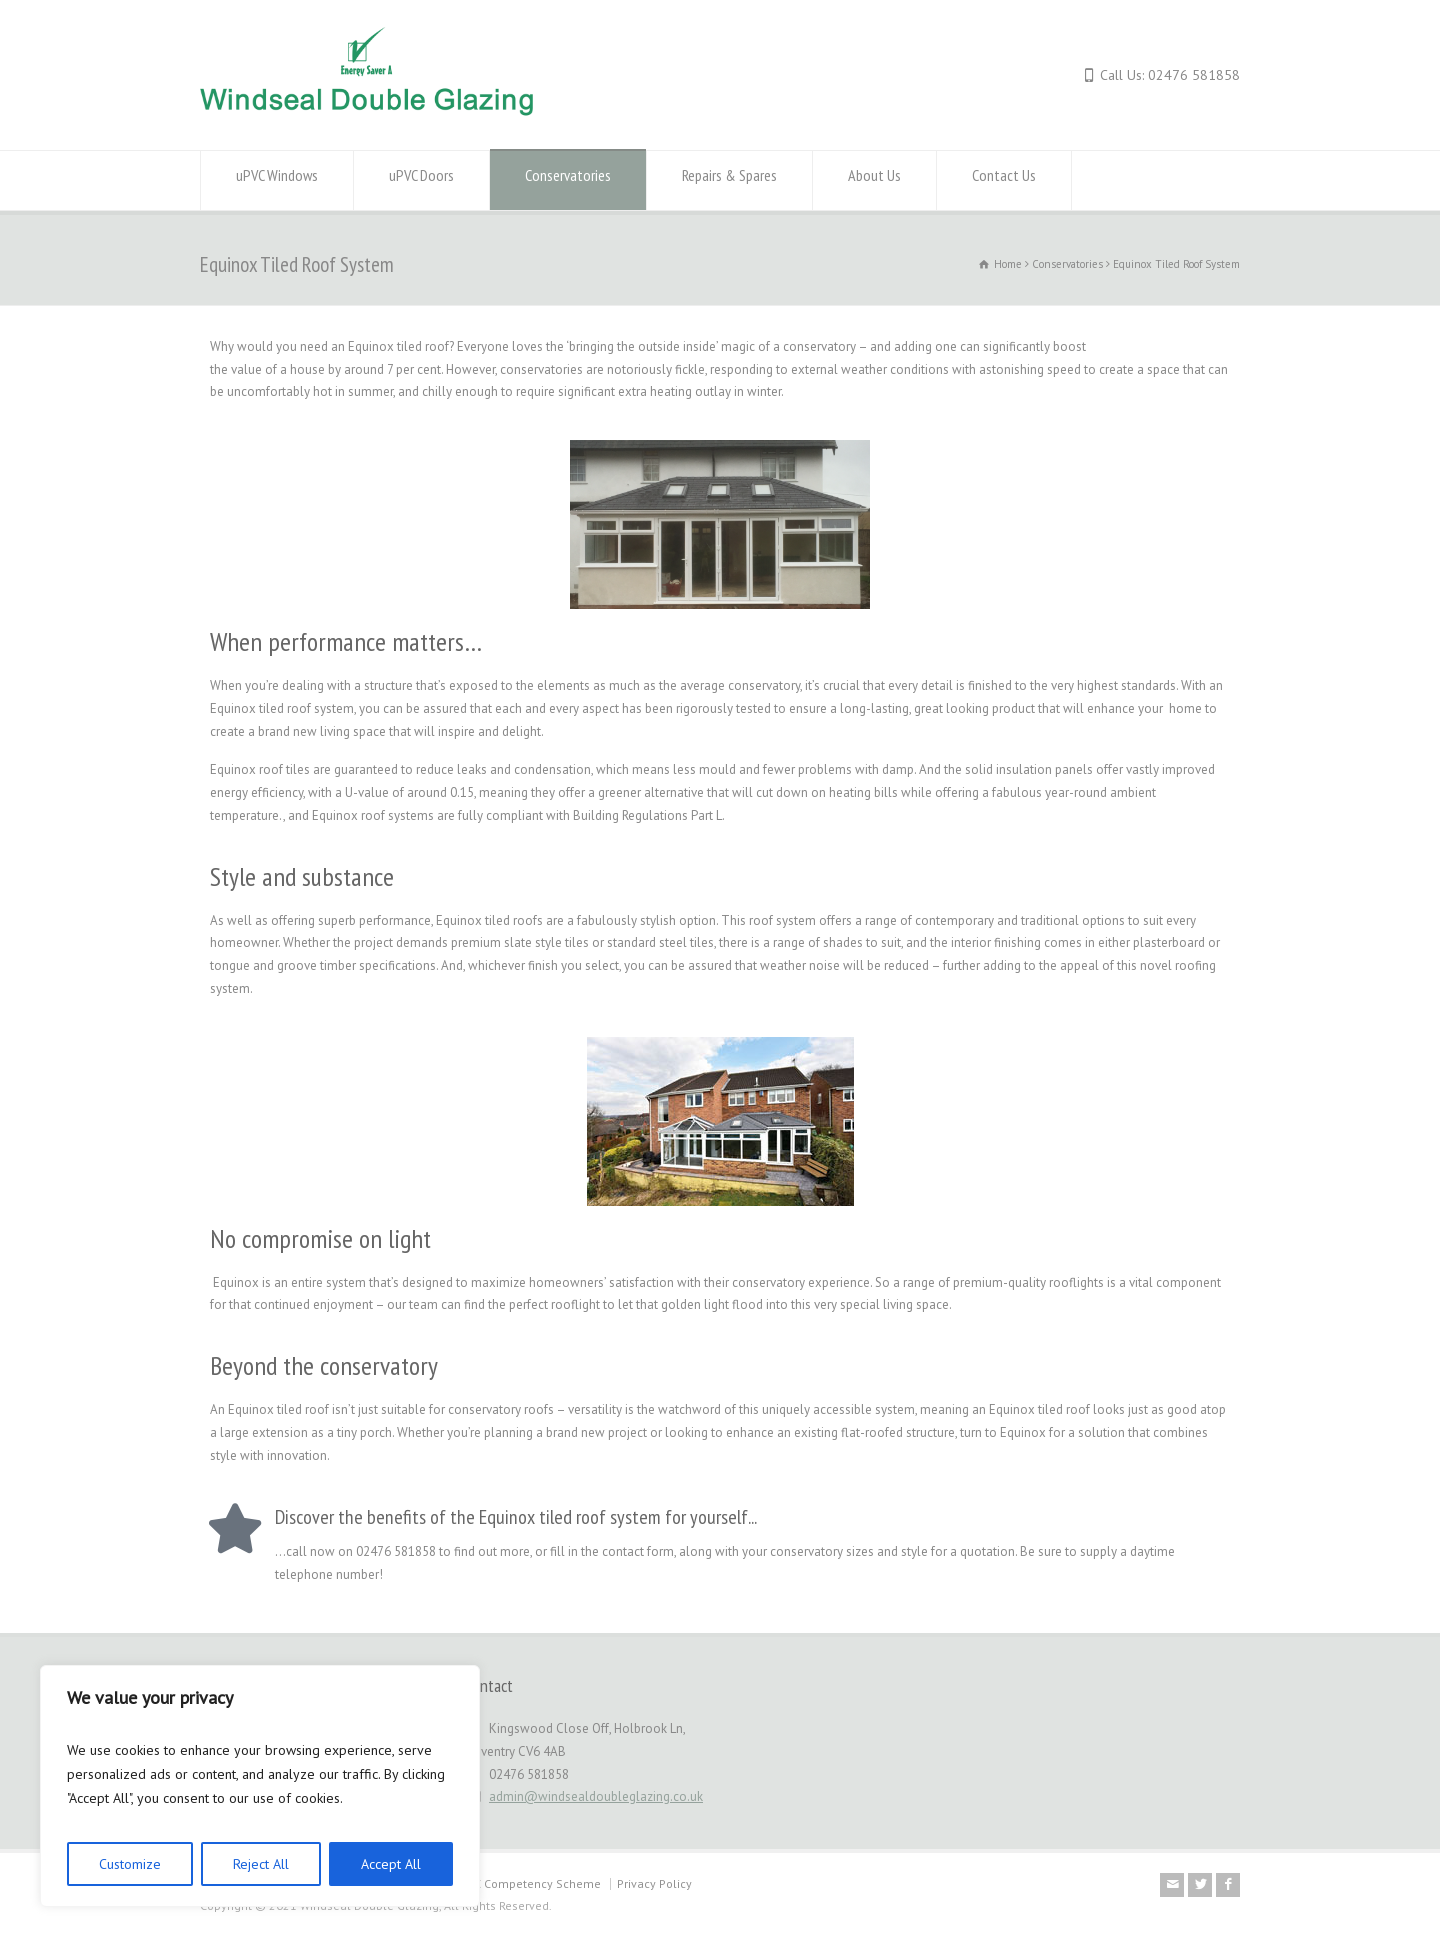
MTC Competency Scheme (530, 1883)
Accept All (391, 1864)
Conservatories (568, 180)
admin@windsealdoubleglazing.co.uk (596, 1796)
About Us (874, 180)
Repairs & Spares (729, 180)
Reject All (261, 1864)
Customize (130, 1864)
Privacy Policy (654, 1883)
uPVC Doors (421, 180)
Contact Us (1004, 180)
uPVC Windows (277, 180)
